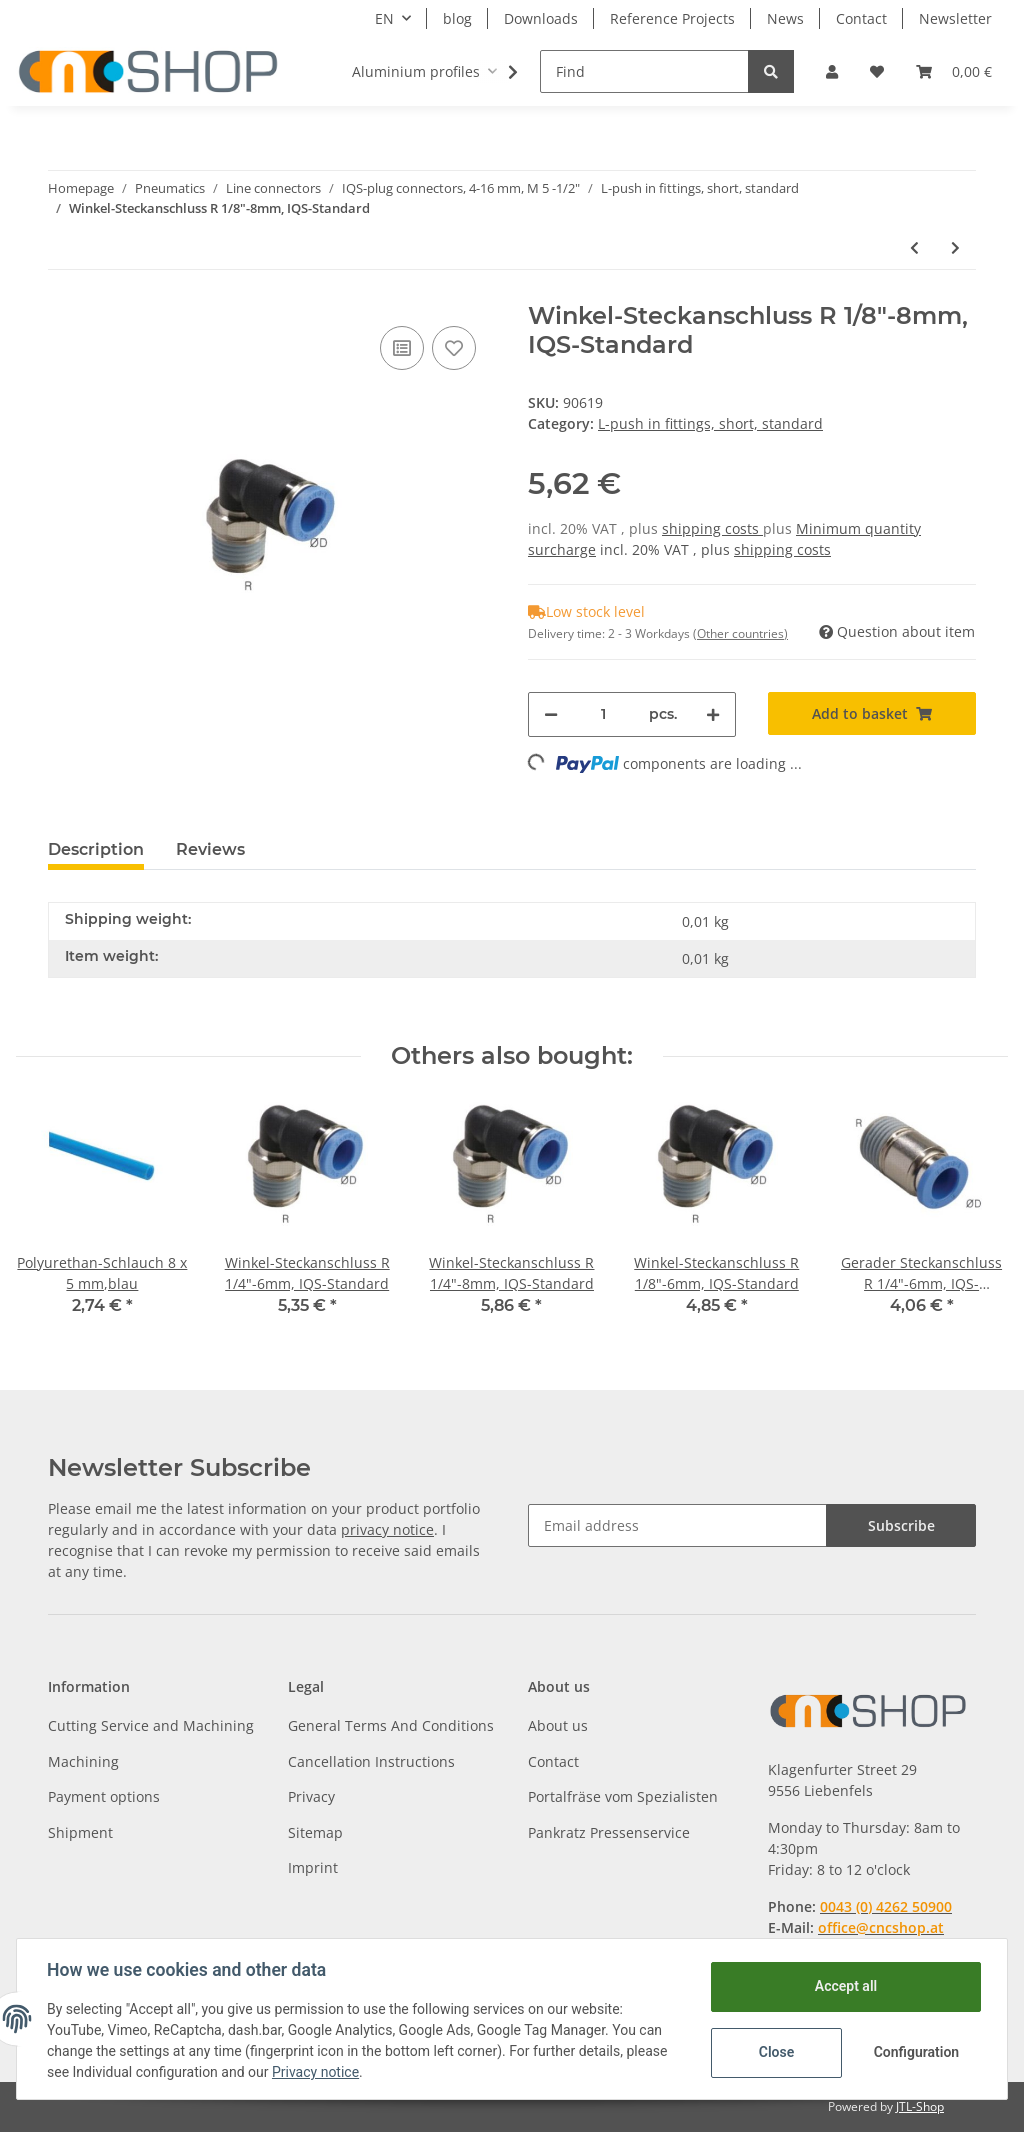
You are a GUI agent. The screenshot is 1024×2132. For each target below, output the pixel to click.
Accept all (844, 1986)
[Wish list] (877, 71)
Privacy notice (317, 2072)
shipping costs (712, 528)
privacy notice (387, 1529)
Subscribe (901, 1525)
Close (774, 2052)
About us (558, 1725)
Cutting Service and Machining (151, 1725)
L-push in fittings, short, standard (710, 423)
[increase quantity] (713, 714)
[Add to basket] (872, 713)
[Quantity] (603, 714)
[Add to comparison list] (402, 348)
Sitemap (315, 1832)
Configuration (915, 2052)
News (785, 18)
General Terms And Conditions (391, 1725)
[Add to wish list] (454, 348)
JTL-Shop (920, 2106)
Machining (83, 1761)
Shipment (80, 1832)
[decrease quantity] (551, 714)
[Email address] (677, 1525)
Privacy (311, 1796)
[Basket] (954, 71)
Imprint (313, 1867)
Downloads (541, 18)
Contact (861, 18)
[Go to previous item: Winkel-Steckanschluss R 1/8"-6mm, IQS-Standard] (914, 247)
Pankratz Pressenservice (609, 1832)
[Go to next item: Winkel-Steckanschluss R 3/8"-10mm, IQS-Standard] (955, 247)
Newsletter (955, 18)
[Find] (644, 71)
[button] (832, 71)
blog (457, 18)
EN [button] (384, 18)
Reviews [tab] (210, 849)
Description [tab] (96, 849)
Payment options (104, 1796)
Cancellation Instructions (371, 1761)
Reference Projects (672, 18)
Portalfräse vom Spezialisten (623, 1796)
